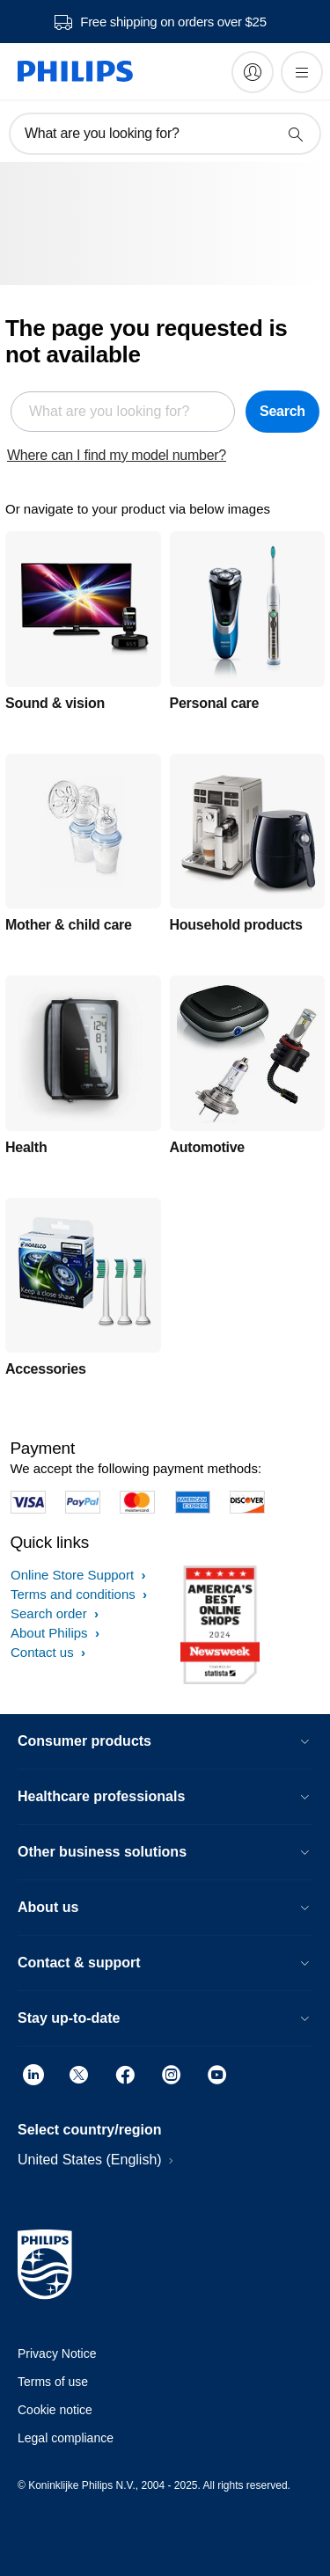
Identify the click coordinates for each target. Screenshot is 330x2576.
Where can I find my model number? (116, 455)
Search (282, 411)
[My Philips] (252, 72)
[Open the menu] (302, 72)
